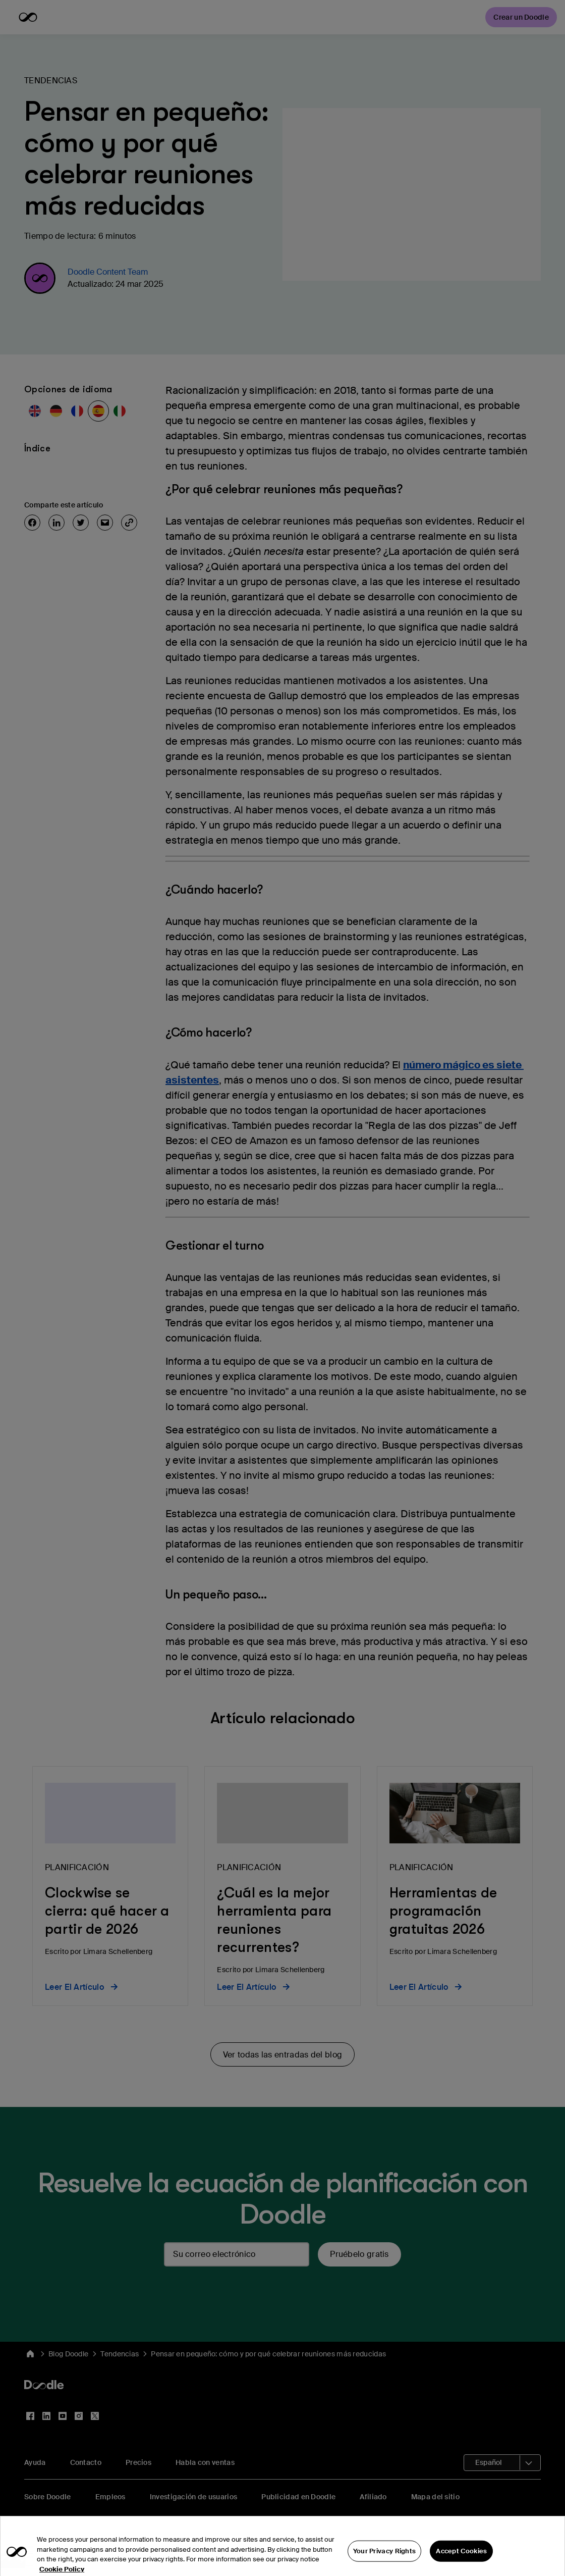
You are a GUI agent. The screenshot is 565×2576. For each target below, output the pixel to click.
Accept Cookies (461, 2558)
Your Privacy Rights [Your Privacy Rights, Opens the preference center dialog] (384, 2558)
